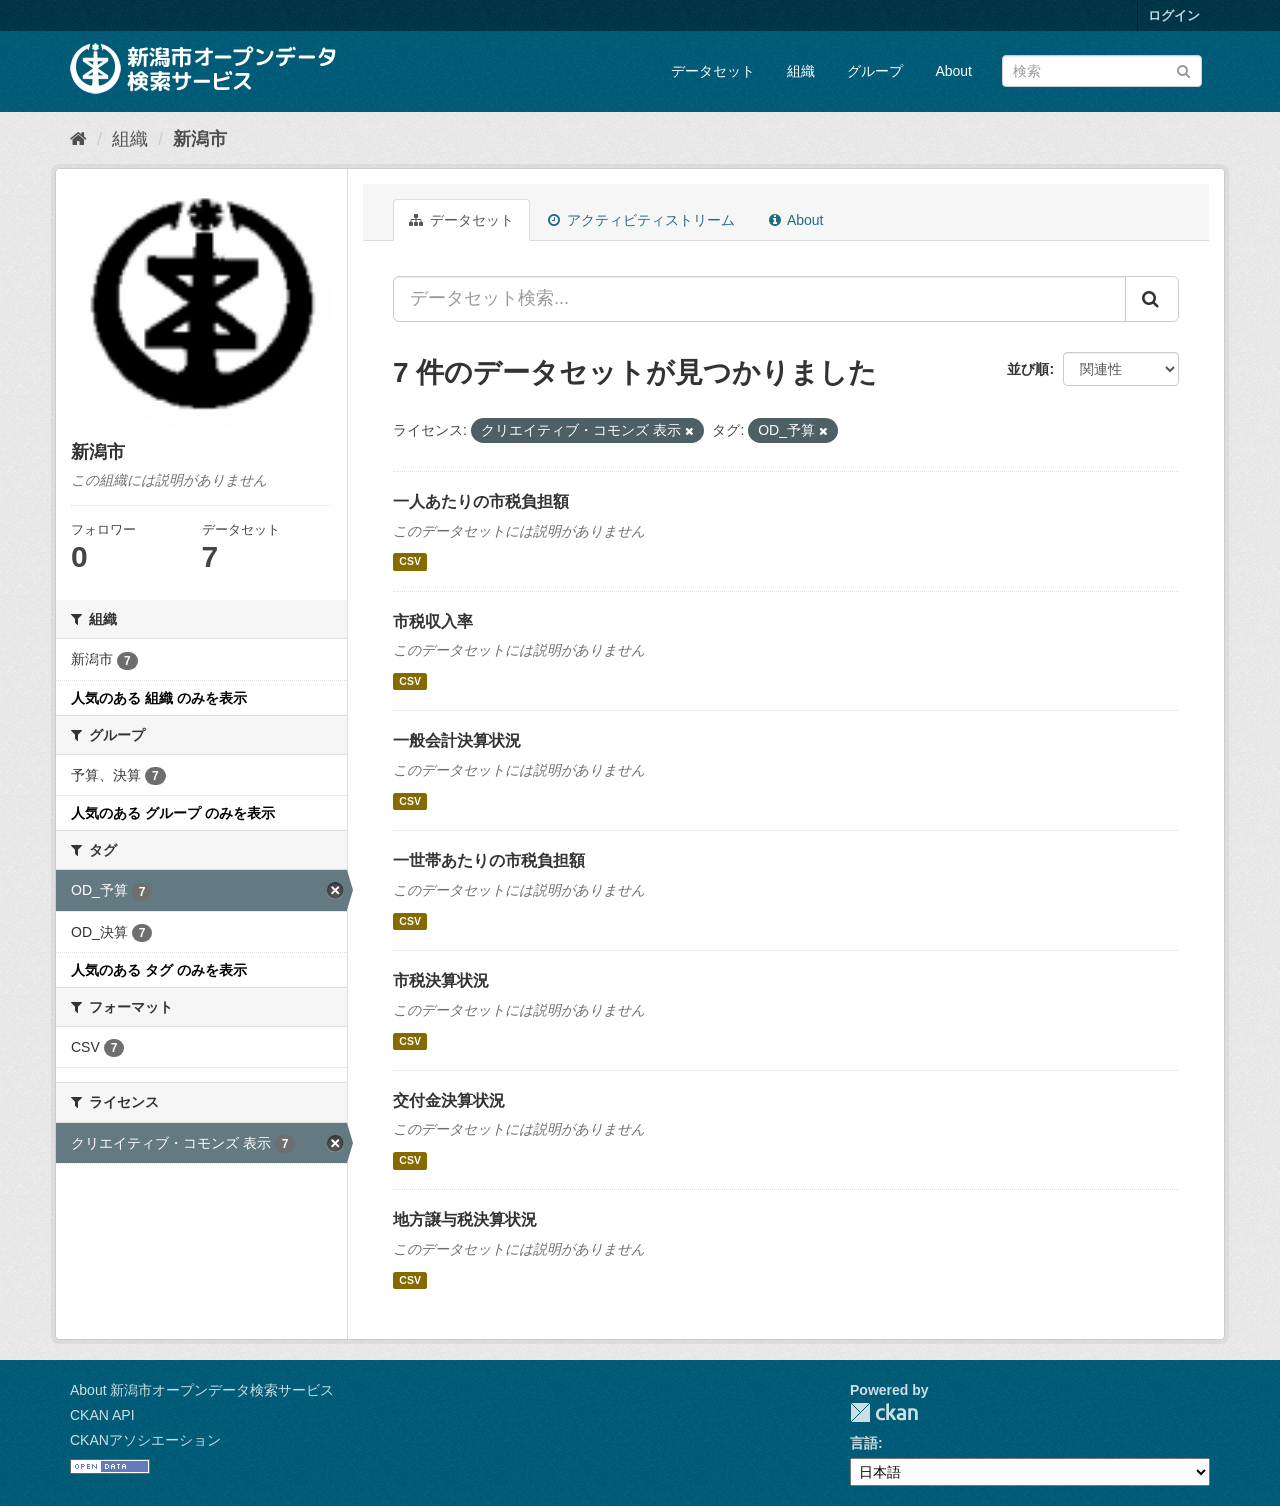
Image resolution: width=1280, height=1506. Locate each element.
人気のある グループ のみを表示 (173, 813)
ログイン (1174, 15)
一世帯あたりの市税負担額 (489, 860)
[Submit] (1183, 69)
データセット (713, 71)
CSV (410, 562)
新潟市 (200, 139)
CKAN (884, 1412)
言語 (864, 1443)
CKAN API (102, 1415)
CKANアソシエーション (145, 1440)
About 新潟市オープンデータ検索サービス (202, 1390)
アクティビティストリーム (641, 220)
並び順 (1028, 369)
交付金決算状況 (449, 1100)
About (953, 71)
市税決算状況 (441, 980)
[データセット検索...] (759, 299)
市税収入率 (433, 621)
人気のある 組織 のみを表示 (159, 698)
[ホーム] (78, 139)
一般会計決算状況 (457, 740)
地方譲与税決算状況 (465, 1219)
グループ (875, 71)
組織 (801, 71)
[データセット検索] (1102, 71)
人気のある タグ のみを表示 (159, 970)
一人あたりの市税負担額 (481, 501)
